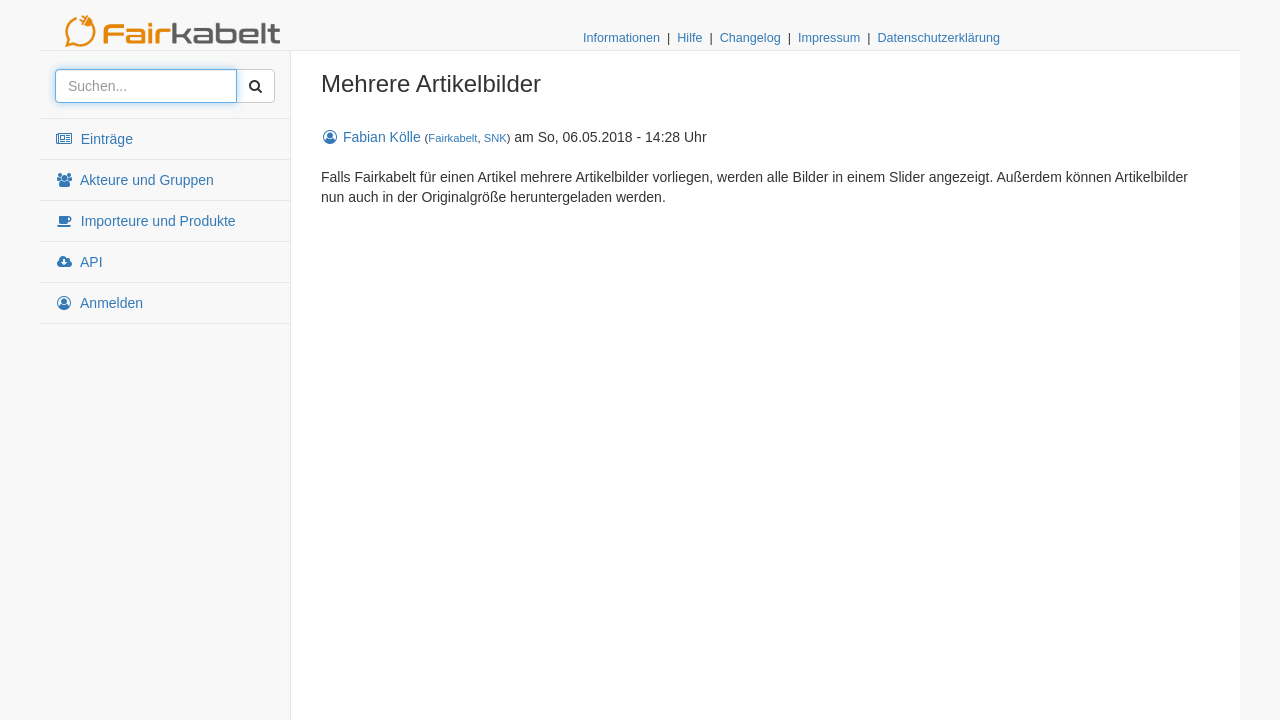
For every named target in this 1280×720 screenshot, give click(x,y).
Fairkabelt (452, 138)
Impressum (829, 38)
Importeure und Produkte (145, 221)
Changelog (750, 38)
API (79, 262)
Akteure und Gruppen (134, 180)
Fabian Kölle (371, 137)
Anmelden (99, 303)
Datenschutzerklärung (938, 38)
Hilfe (689, 38)
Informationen (621, 38)
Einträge (94, 139)
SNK (495, 138)
